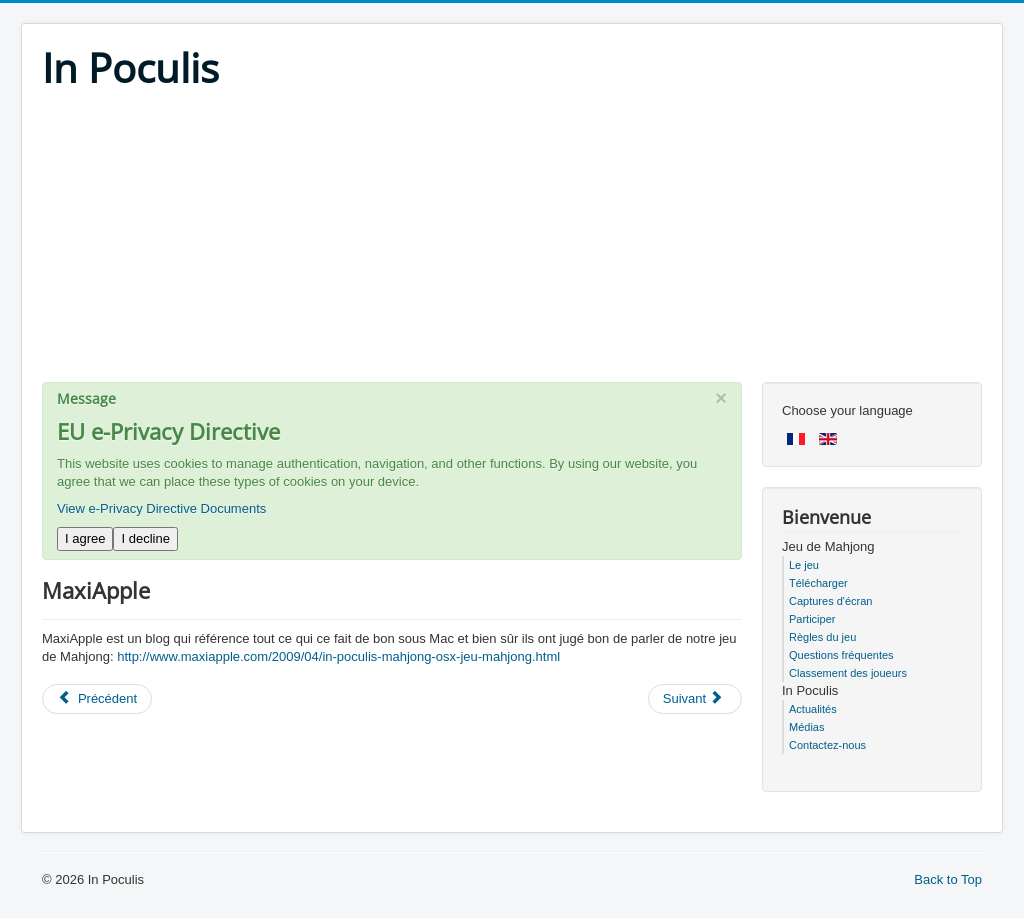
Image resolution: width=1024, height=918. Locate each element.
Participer (812, 619)
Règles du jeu (822, 637)
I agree (85, 538)
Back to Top (948, 879)
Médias (806, 727)
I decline (145, 538)
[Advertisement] (512, 242)
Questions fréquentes (841, 655)
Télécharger (818, 583)
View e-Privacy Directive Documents (161, 508)
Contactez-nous (827, 745)
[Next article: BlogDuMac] (695, 699)
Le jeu (804, 565)
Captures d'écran (830, 601)
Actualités (813, 709)
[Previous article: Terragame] (97, 699)
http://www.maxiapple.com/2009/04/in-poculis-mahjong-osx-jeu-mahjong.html (338, 656)
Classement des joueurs (848, 673)
